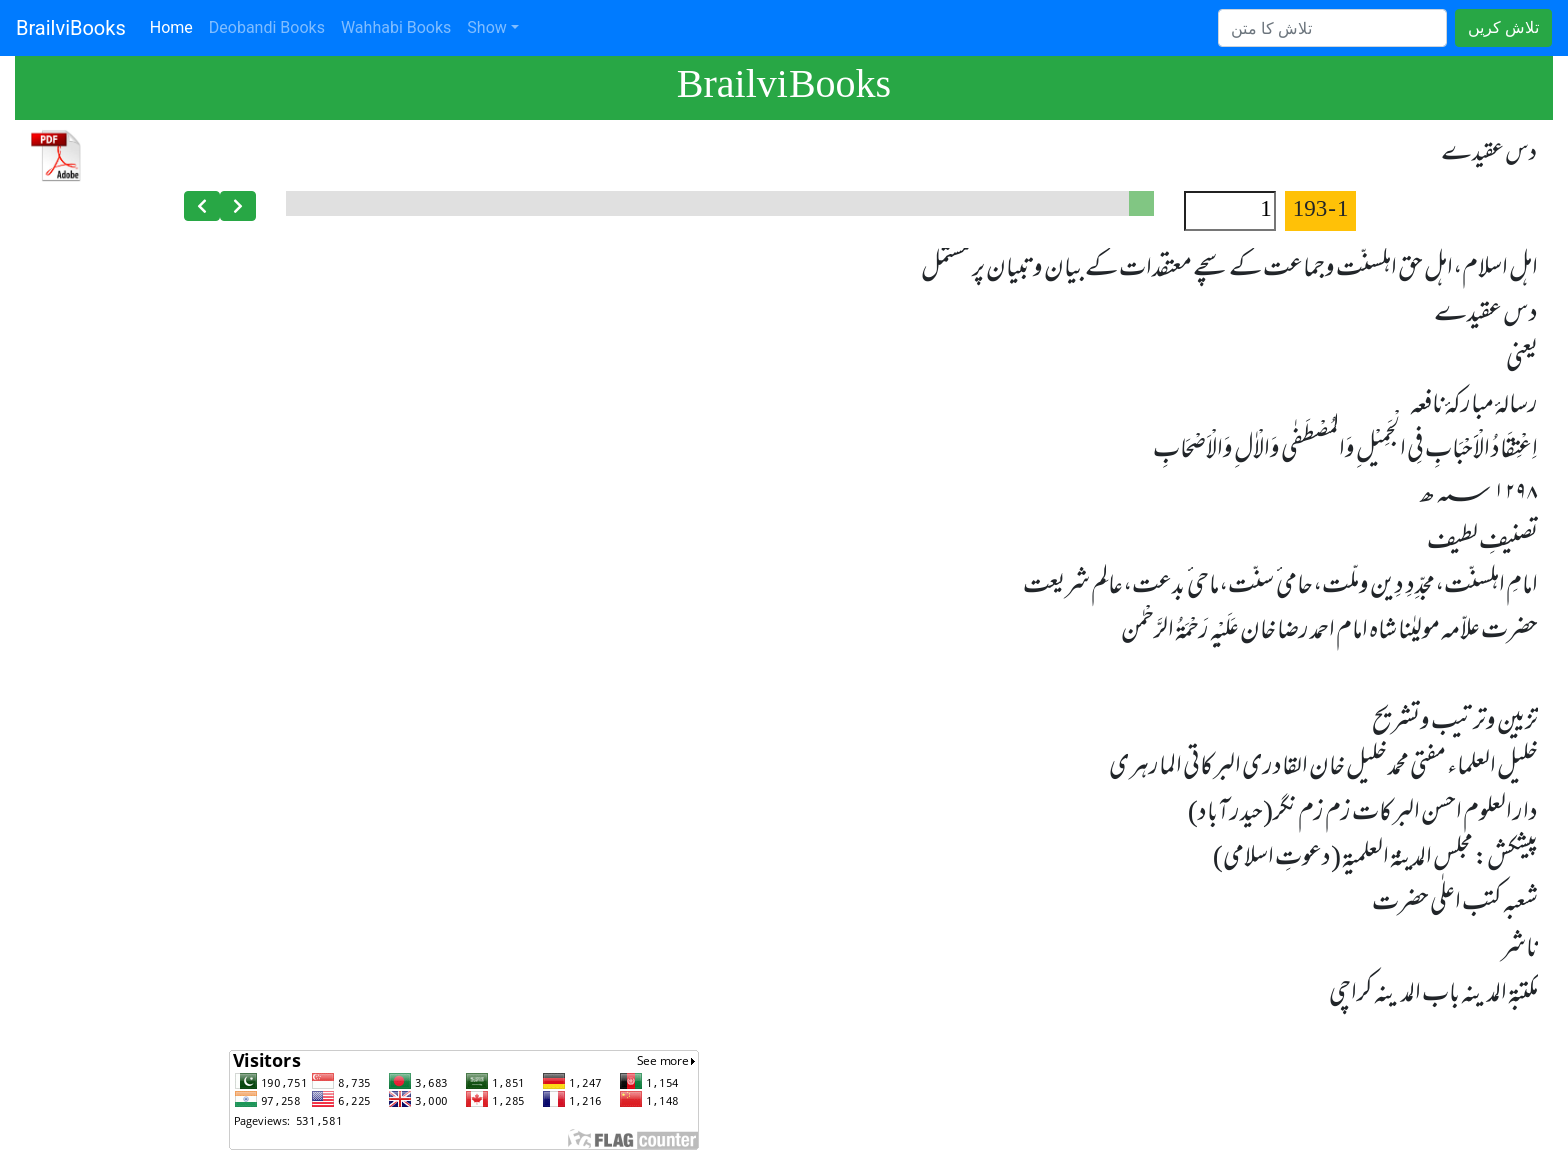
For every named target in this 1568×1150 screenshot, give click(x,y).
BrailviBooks (71, 28)
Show (486, 27)
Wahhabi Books (396, 27)
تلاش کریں (1503, 27)
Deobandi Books (267, 27)
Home (175, 26)
